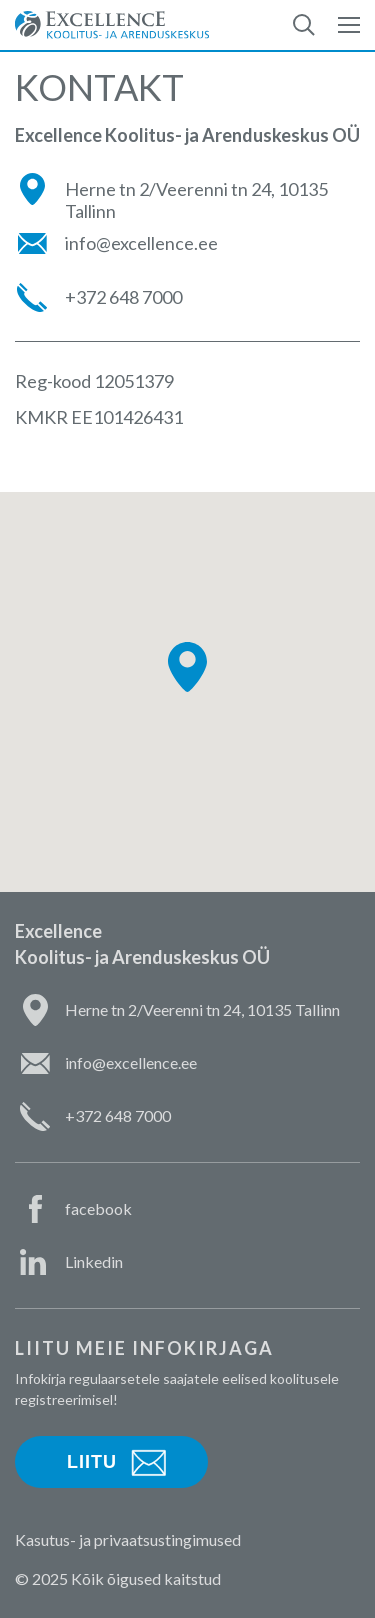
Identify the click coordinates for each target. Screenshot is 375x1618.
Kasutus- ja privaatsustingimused (128, 1539)
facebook (98, 1208)
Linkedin (94, 1261)
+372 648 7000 (123, 297)
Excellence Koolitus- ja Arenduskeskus (112, 25)
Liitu (92, 1462)
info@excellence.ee (141, 243)
